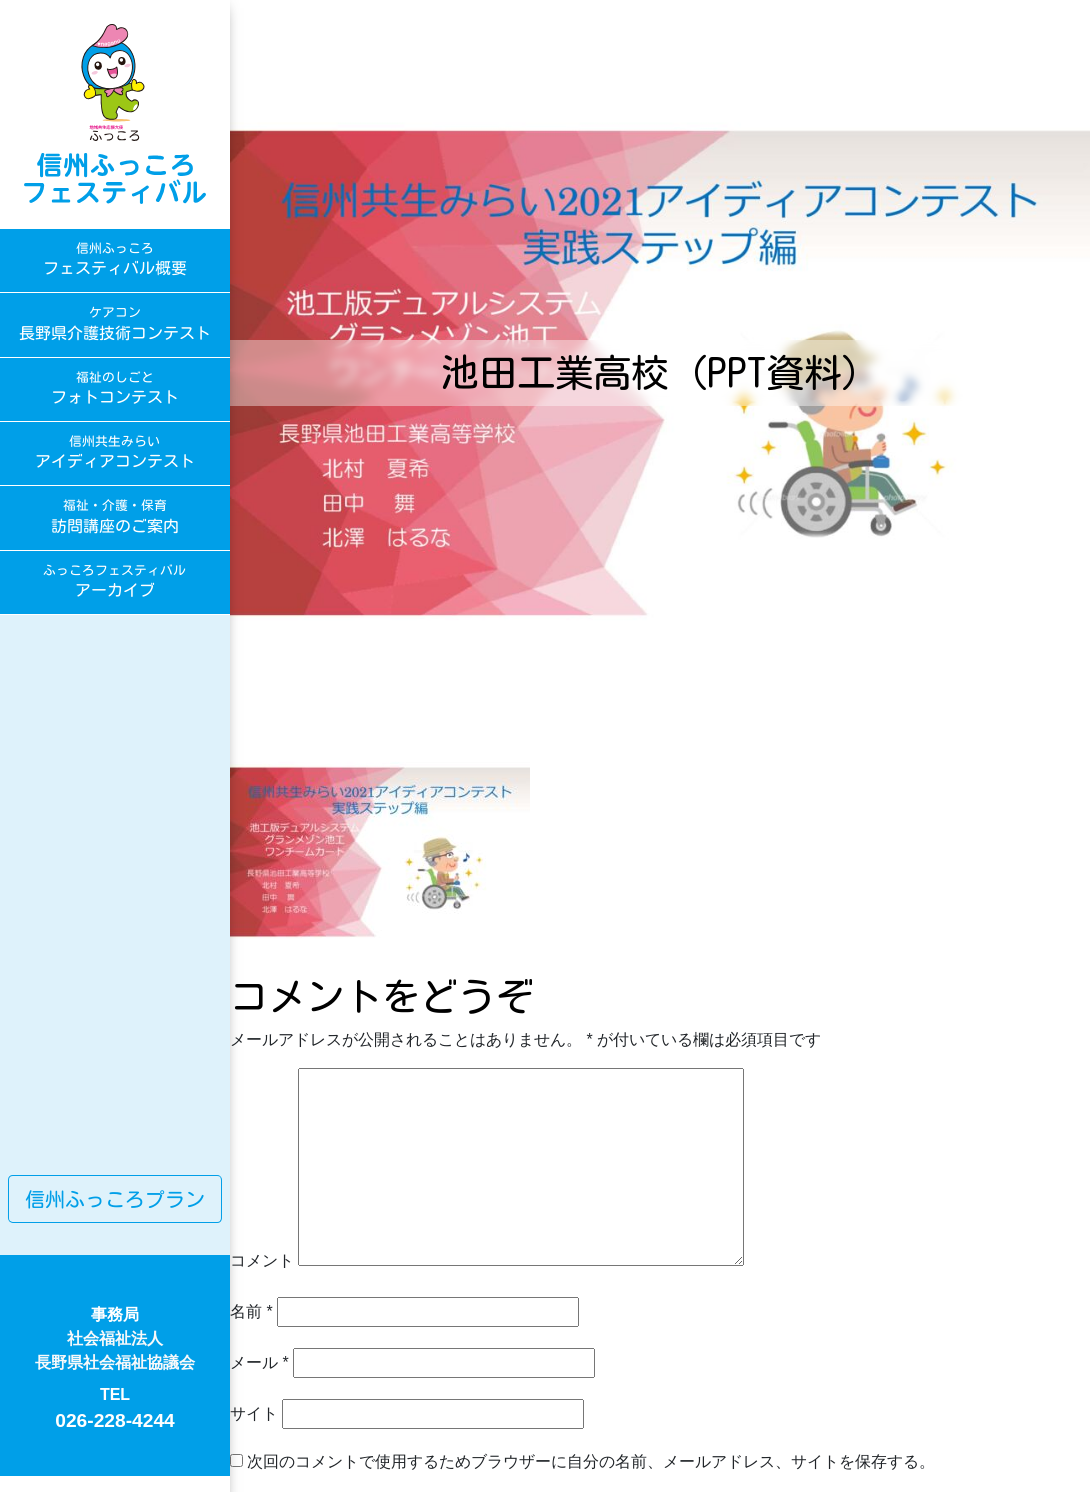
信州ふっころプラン (115, 1199)
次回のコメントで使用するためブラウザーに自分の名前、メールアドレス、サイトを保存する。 (591, 1461)
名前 (251, 1311)
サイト (254, 1413)
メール (259, 1362)
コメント (262, 1260)
